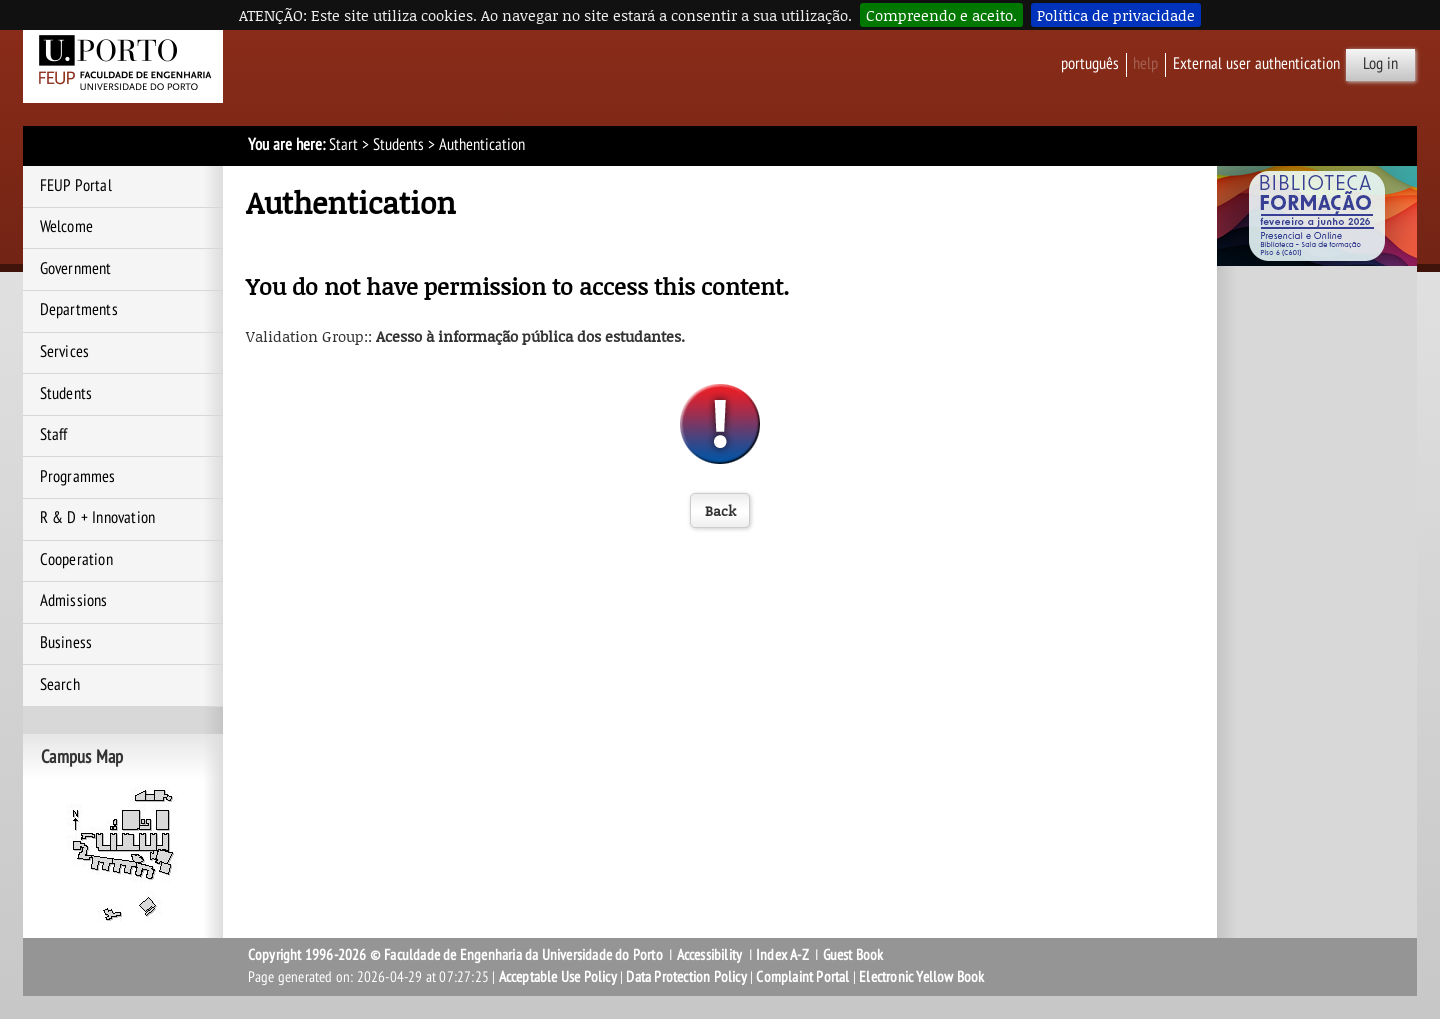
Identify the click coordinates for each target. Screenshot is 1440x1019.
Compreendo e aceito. (941, 15)
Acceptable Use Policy (558, 977)
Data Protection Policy (686, 977)
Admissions (74, 601)
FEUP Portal (76, 186)
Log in (1380, 64)
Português (1090, 64)
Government (76, 269)
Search (60, 685)
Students (398, 145)
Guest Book (853, 955)
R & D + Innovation (98, 518)
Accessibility (710, 955)
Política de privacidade (1116, 15)
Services (65, 352)
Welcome (66, 227)
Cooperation (76, 560)
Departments (79, 310)
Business (66, 643)
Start (343, 145)
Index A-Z (782, 955)
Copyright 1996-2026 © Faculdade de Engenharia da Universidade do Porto (455, 955)
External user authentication (1256, 64)
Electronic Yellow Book (921, 977)
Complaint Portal (802, 977)
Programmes (78, 477)
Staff (54, 435)
